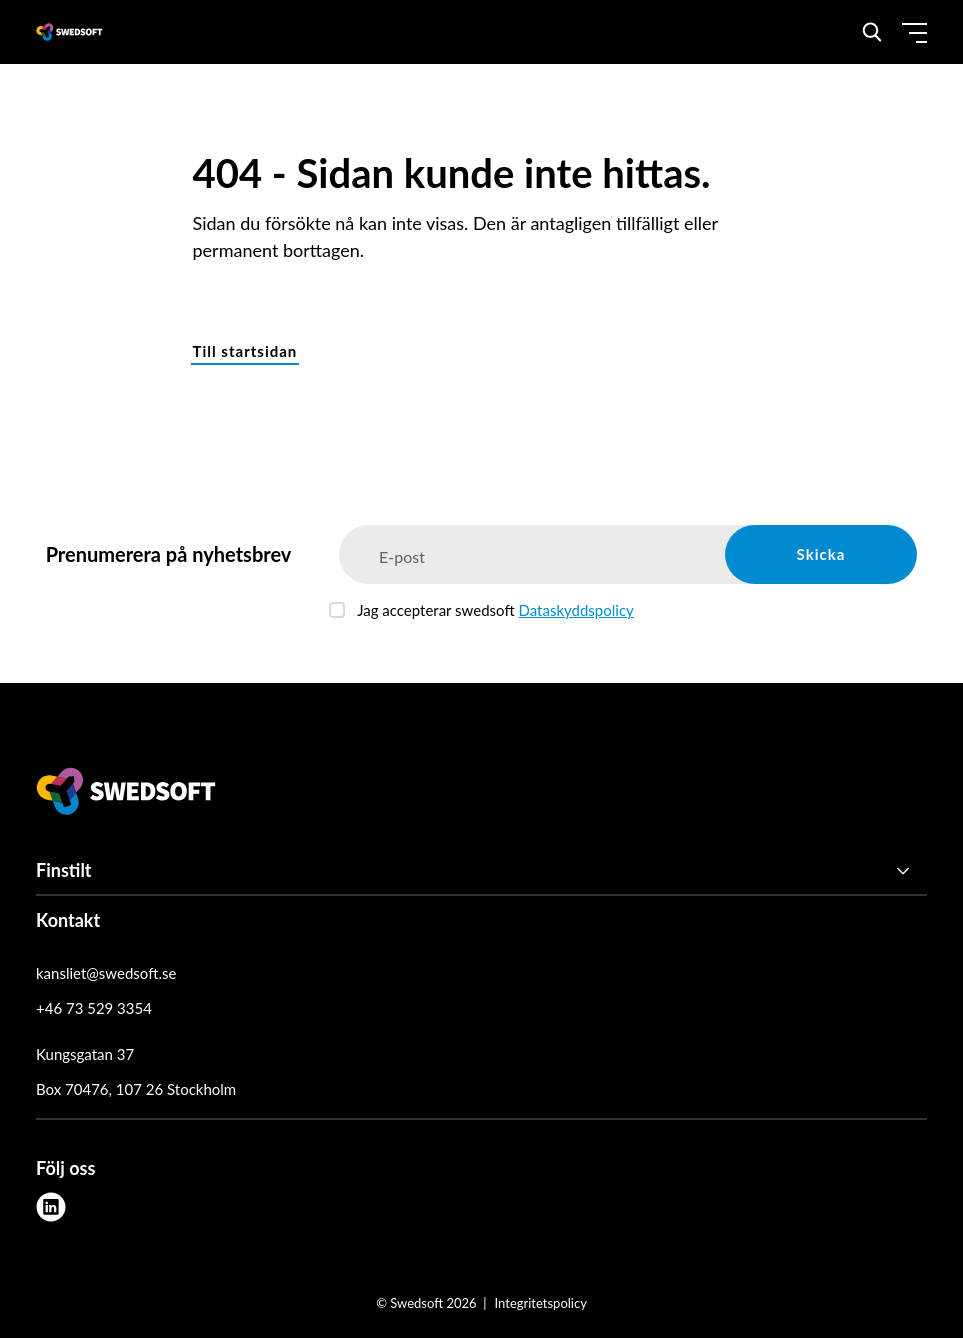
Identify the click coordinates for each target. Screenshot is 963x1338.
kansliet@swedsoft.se (106, 973)
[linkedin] (51, 1207)
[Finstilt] (481, 871)
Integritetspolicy (541, 1303)
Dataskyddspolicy (576, 610)
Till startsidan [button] (245, 351)
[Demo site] (69, 32)
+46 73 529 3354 (94, 1008)
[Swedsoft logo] (126, 795)
